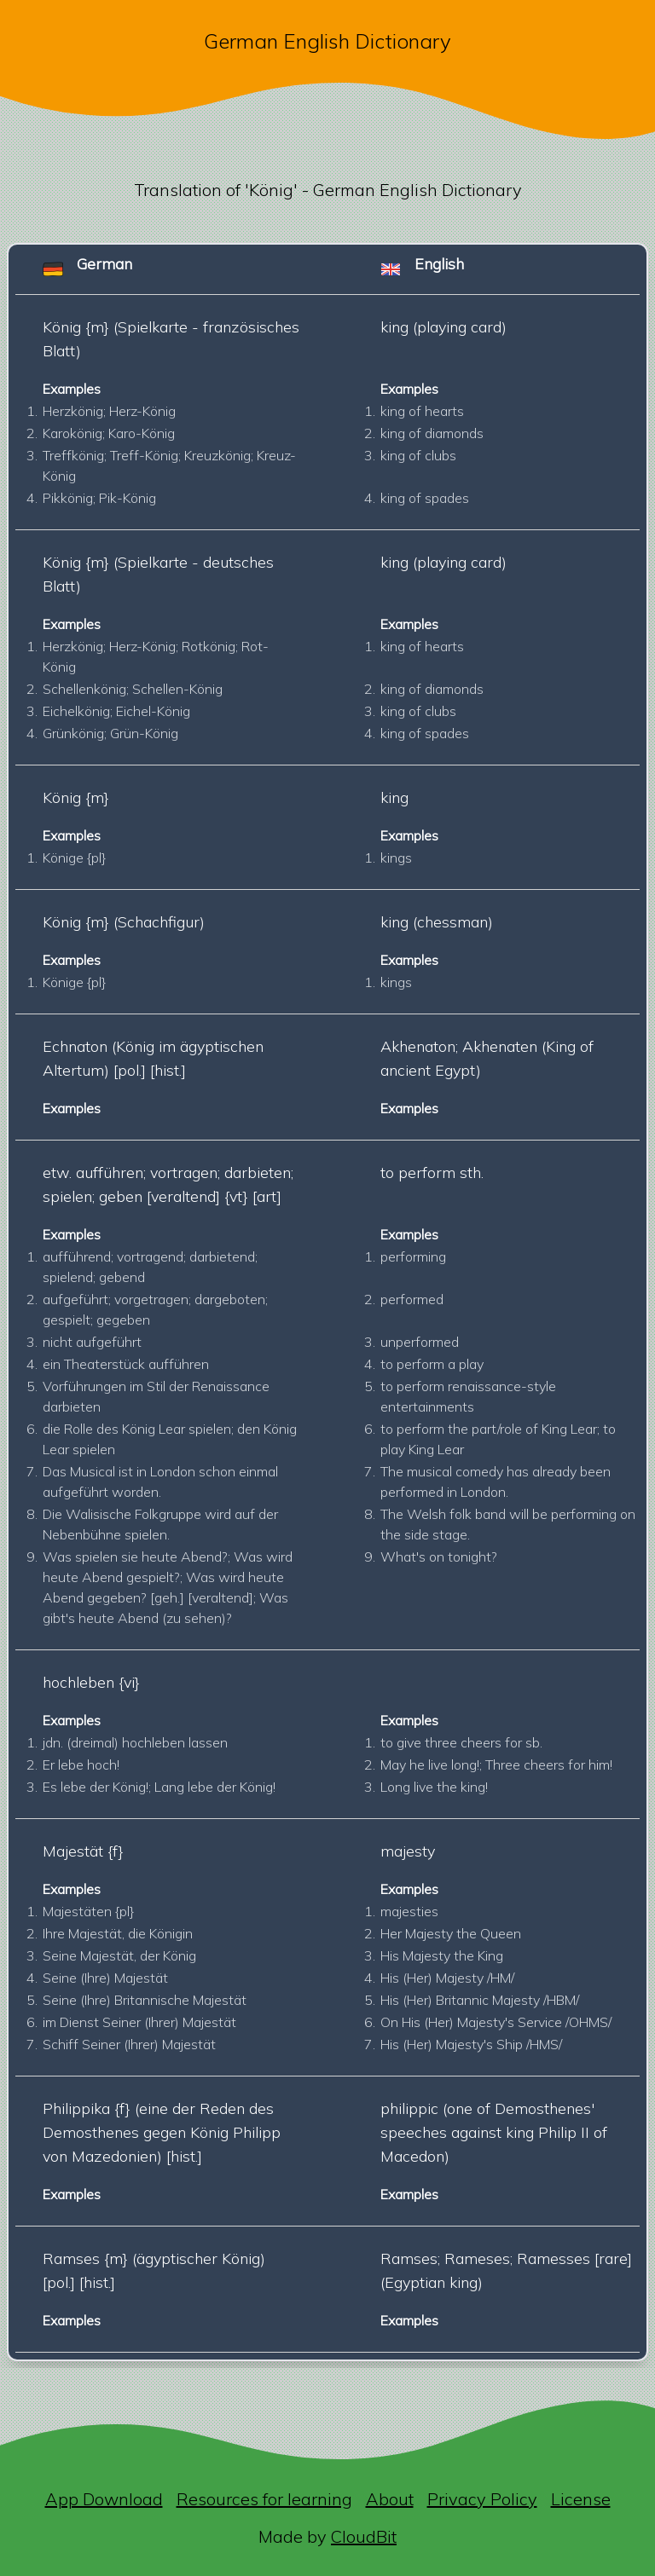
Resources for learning (264, 2499)
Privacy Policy (482, 2499)
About (390, 2499)
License (581, 2499)
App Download (104, 2499)
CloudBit (364, 2536)
